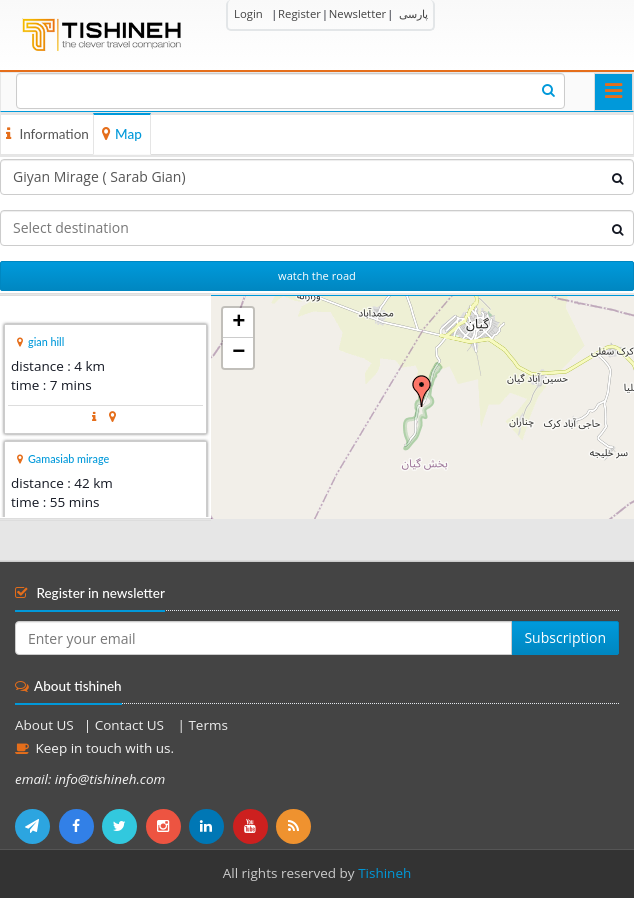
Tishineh (384, 873)
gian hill (46, 341)
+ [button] (238, 323)
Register (299, 13)
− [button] (238, 353)
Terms (207, 725)
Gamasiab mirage (68, 458)
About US (44, 725)
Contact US (131, 725)
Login (248, 13)
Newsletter (357, 13)
